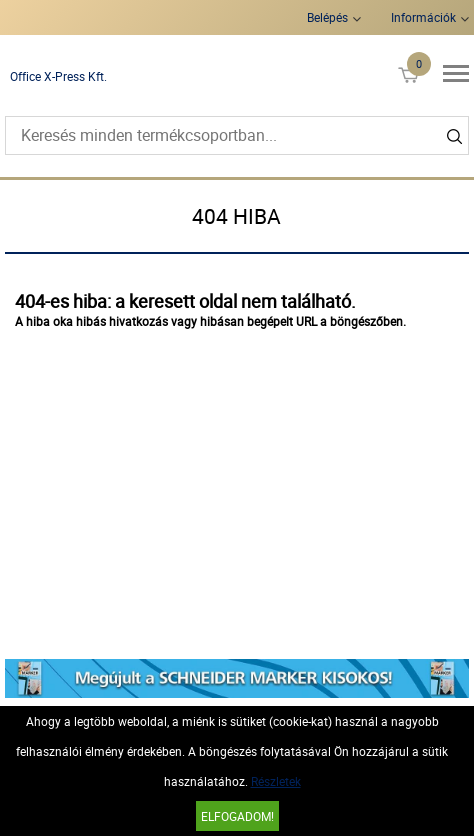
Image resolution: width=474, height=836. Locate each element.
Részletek (276, 781)
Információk (423, 17)
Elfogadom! (237, 816)
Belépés (327, 17)
